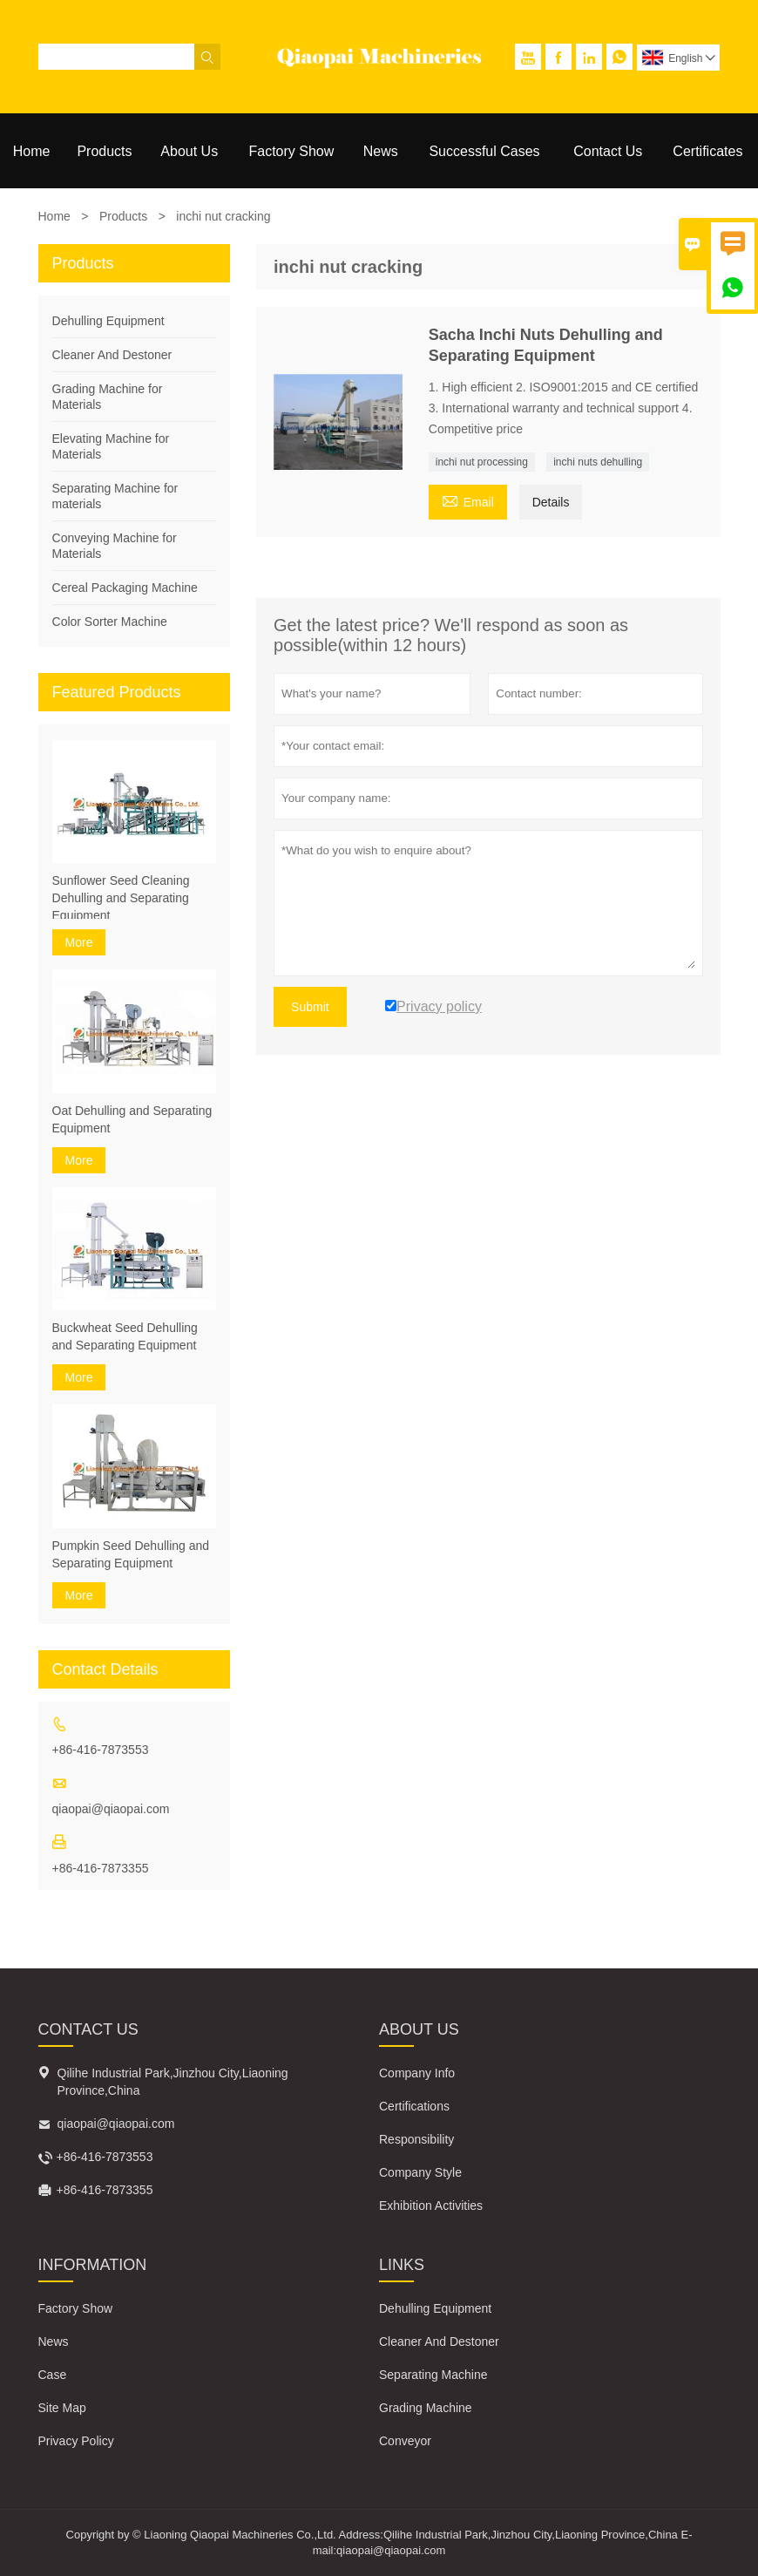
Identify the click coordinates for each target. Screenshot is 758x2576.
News (380, 151)
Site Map (62, 2408)
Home (32, 151)
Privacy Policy (76, 2441)
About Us (189, 151)
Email (468, 500)
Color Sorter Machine (109, 622)
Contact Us (607, 151)
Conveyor (405, 2441)
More (79, 942)
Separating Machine (433, 2375)
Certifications (414, 2106)
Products (104, 151)
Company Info (417, 2073)
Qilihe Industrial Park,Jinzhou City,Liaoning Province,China (173, 2081)
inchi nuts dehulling (597, 462)
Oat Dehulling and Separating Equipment (132, 1119)
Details (551, 502)
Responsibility (416, 2139)
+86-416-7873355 (100, 1868)
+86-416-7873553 (100, 1750)
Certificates (707, 151)
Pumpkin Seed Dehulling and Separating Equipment (131, 1554)
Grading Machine (425, 2408)
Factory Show (292, 151)
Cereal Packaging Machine (125, 588)
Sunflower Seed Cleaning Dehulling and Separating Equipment (121, 897)
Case (52, 2375)
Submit (310, 1007)
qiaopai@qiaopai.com (111, 1809)
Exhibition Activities (431, 2205)
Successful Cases (484, 151)
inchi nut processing (482, 462)
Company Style (420, 2172)
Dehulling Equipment (108, 321)
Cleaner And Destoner (112, 355)
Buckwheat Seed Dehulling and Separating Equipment (125, 1336)
